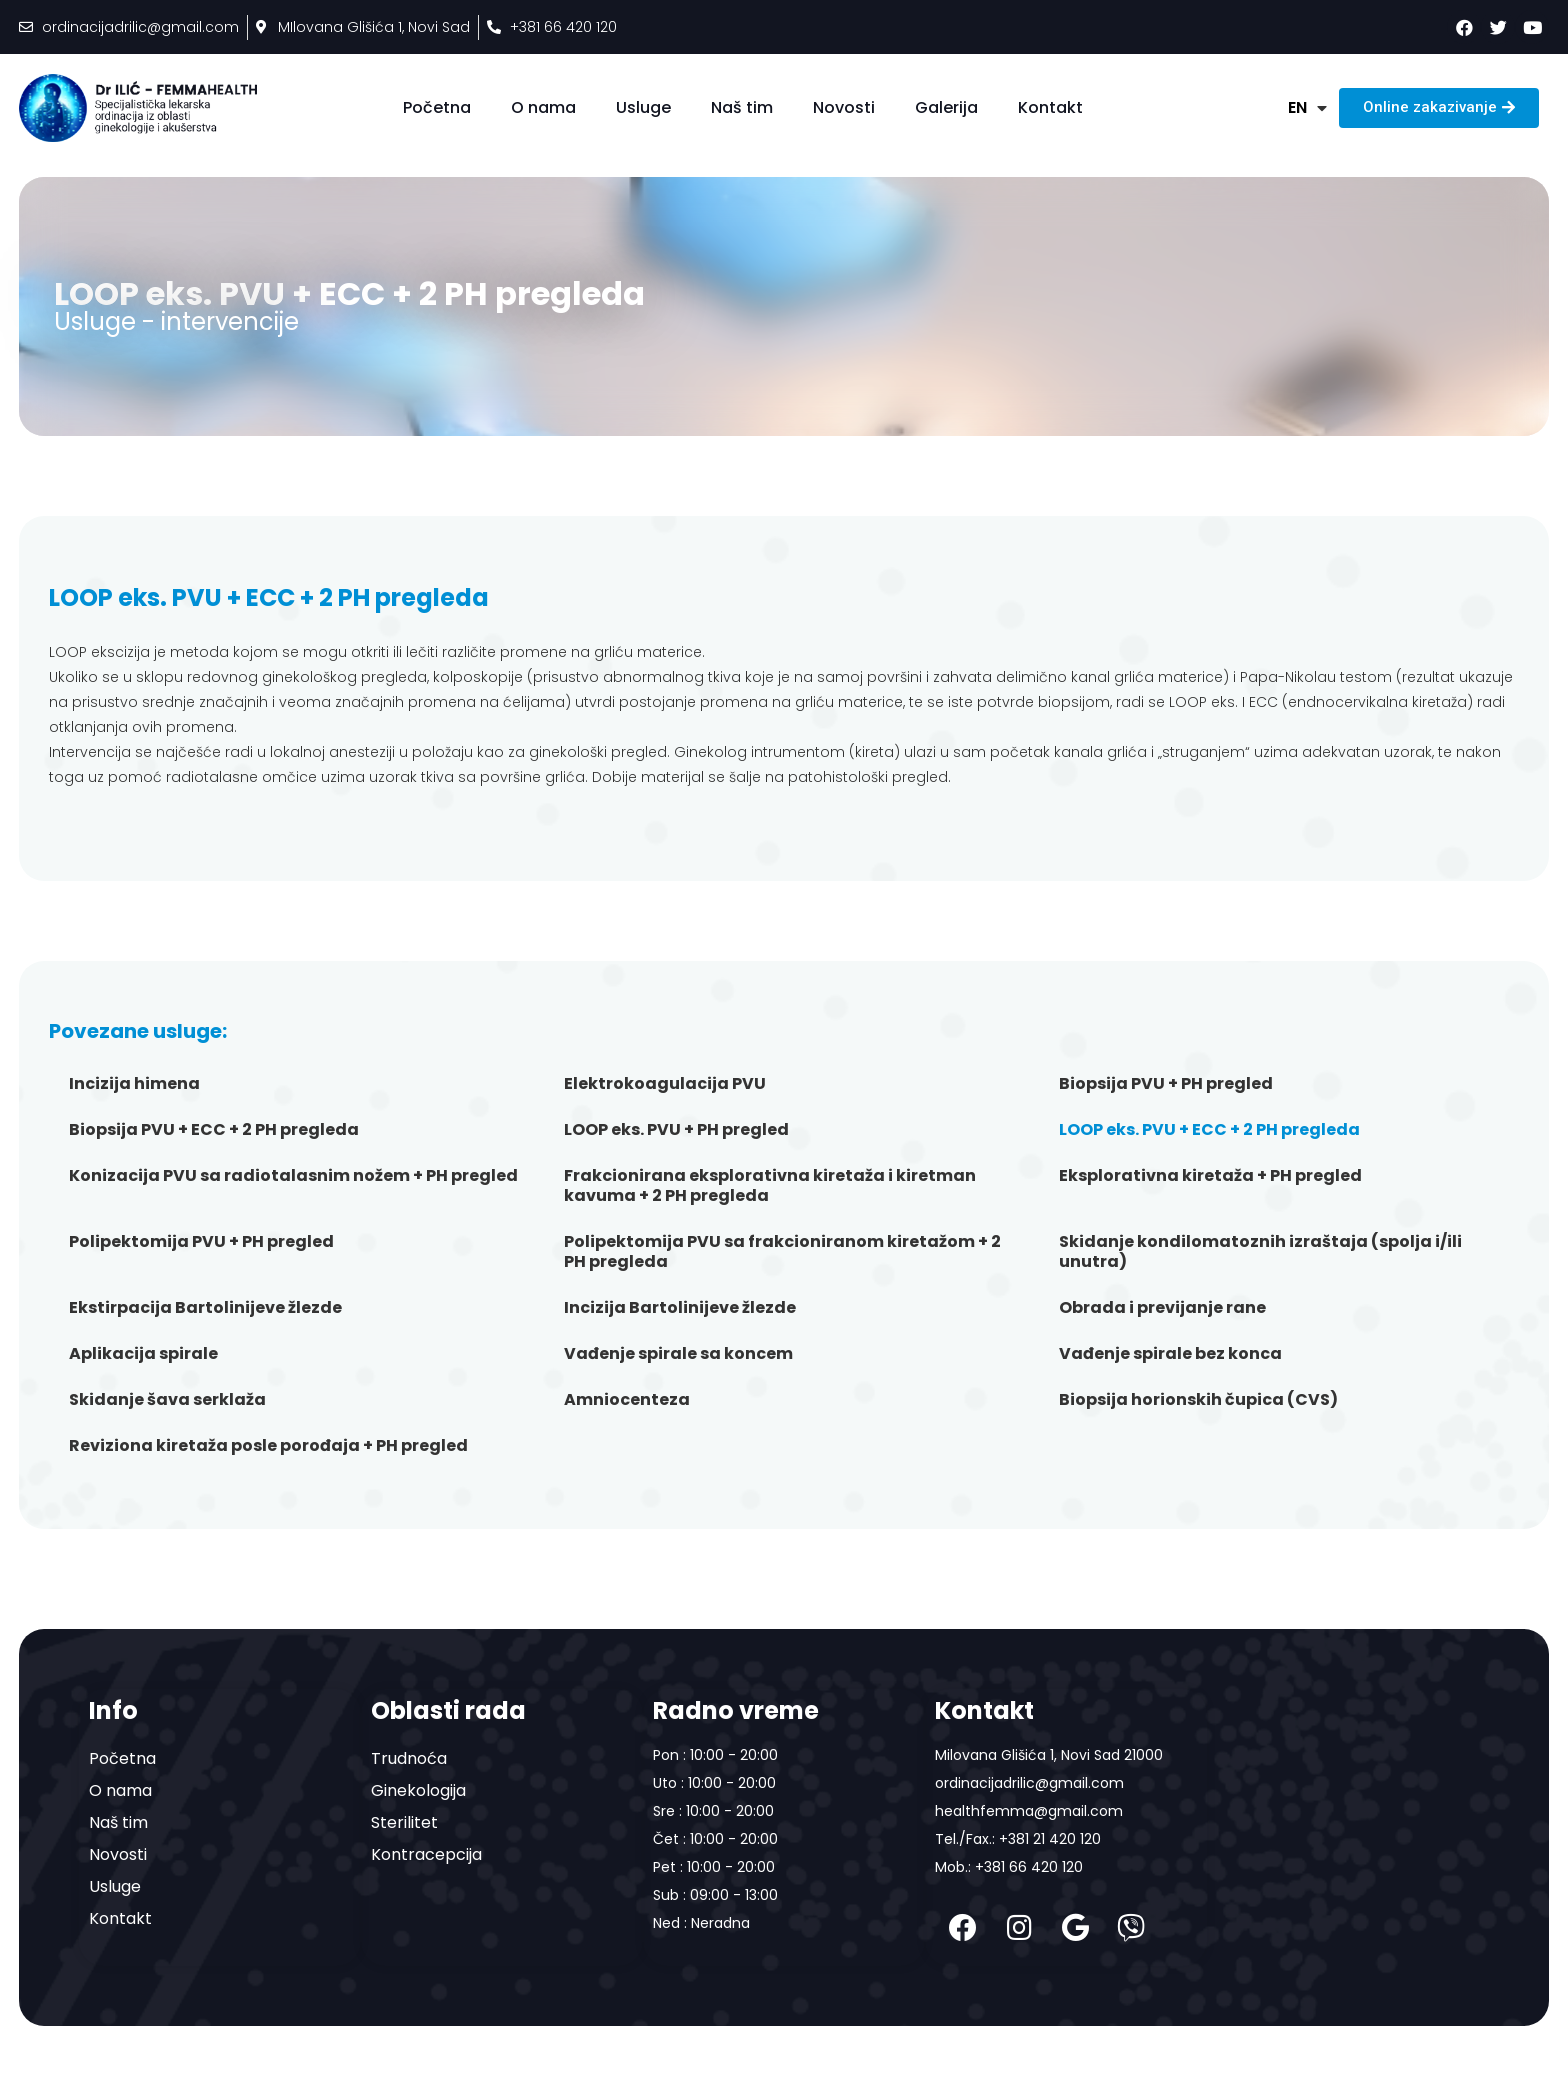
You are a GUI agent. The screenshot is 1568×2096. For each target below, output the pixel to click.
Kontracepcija (426, 1854)
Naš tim (742, 107)
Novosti (844, 107)
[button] (1439, 108)
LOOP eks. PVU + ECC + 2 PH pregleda (1209, 1129)
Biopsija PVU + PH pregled (1166, 1083)
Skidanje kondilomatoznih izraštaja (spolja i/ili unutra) (1260, 1251)
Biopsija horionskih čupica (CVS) (1198, 1399)
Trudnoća (409, 1758)
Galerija (946, 107)
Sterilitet (404, 1822)
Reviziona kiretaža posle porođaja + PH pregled (268, 1445)
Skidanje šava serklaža (167, 1399)
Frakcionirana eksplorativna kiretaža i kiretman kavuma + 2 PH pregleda (770, 1185)
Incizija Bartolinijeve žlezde (680, 1307)
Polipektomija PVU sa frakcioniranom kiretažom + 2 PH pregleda (782, 1251)
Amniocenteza (627, 1399)
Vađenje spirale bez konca (1170, 1353)
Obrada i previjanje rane (1162, 1307)
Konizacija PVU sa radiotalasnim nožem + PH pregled (293, 1175)
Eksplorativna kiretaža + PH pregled (1210, 1175)
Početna (437, 107)
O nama (543, 107)
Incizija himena (134, 1083)
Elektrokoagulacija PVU (665, 1083)
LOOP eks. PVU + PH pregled (676, 1129)
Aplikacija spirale (143, 1353)
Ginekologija (418, 1790)
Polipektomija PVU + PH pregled (201, 1241)
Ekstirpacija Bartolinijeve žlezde (205, 1307)
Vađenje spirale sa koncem (678, 1353)
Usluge (643, 107)
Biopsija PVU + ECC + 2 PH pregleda (214, 1129)
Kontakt (1050, 107)
